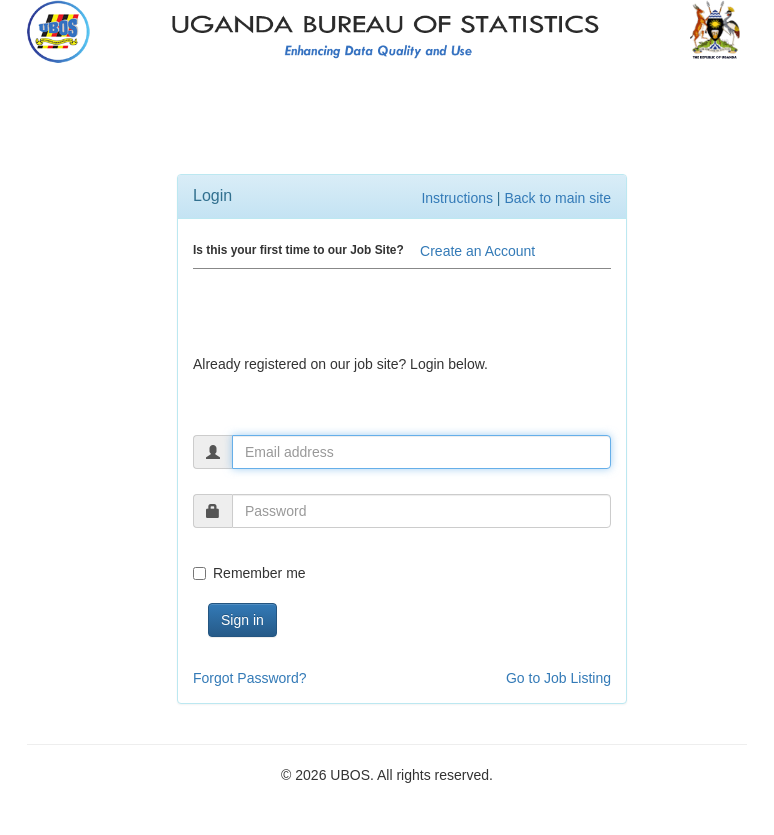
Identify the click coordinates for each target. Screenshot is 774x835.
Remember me (249, 573)
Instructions (457, 198)
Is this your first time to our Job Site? (298, 250)
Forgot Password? (250, 678)
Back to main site (557, 198)
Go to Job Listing (558, 678)
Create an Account (477, 251)
